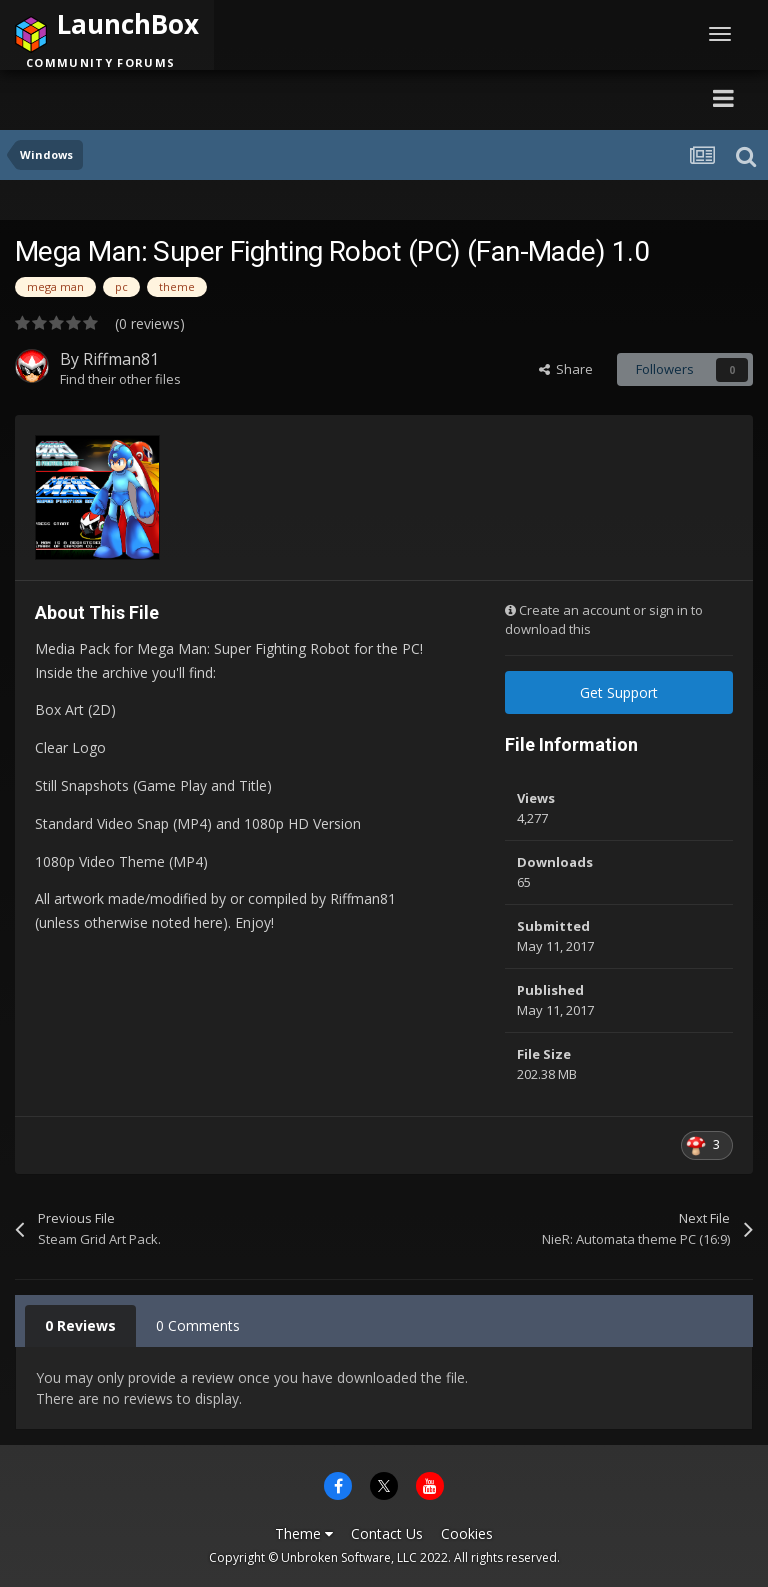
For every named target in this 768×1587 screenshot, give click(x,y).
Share (566, 369)
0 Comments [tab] (198, 1325)
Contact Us (387, 1533)
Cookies (467, 1533)
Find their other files (120, 379)
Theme (304, 1533)
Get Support (619, 692)
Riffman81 (121, 359)
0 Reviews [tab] (80, 1325)
